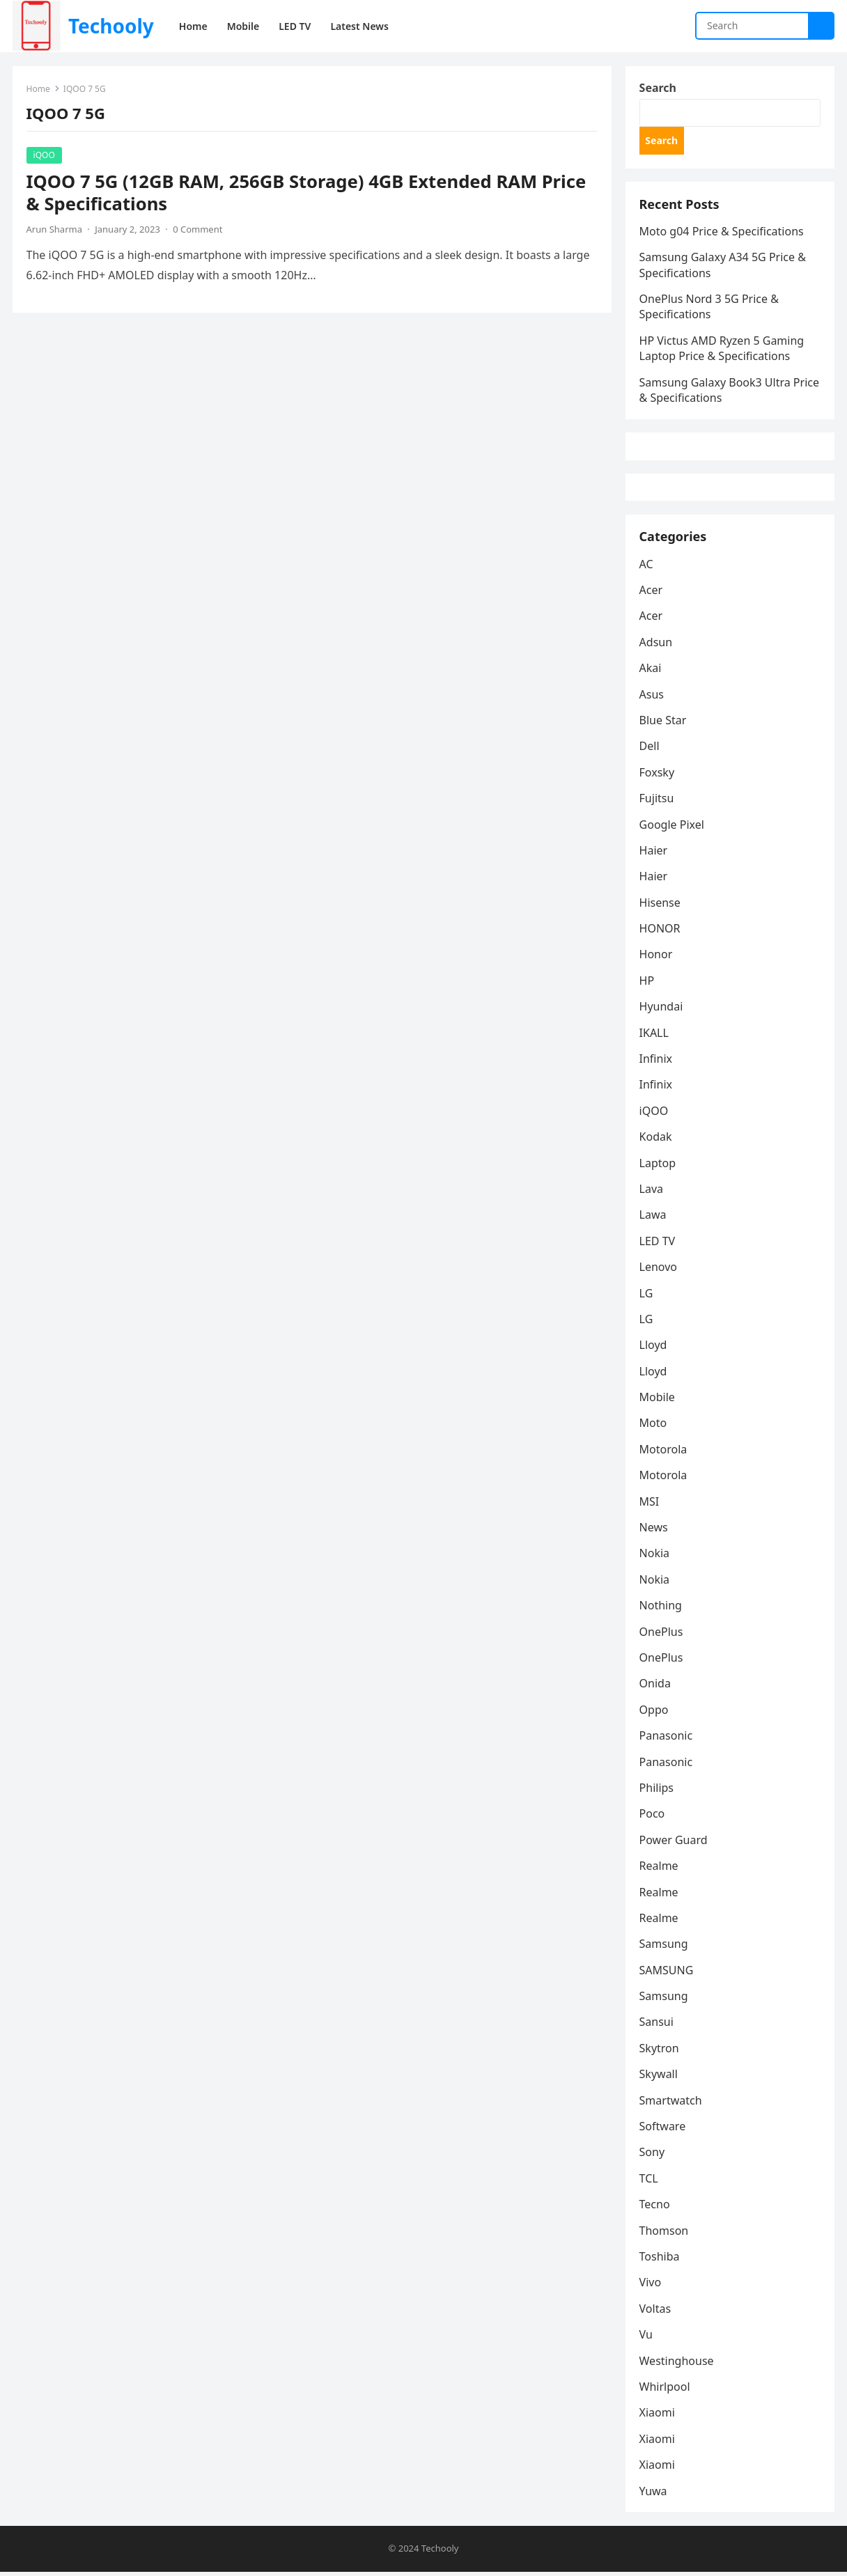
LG (646, 1296)
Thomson (664, 2234)
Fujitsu (656, 802)
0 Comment (198, 229)
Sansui (656, 2026)
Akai (650, 672)
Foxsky (657, 775)
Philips (656, 1792)
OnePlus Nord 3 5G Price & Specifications (709, 307)
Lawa (653, 1218)
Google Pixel (671, 828)
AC (646, 567)
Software (662, 2130)
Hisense (660, 906)
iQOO (44, 155)
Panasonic (666, 1739)
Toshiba (659, 2260)
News (653, 1531)
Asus (651, 697)
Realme (658, 1870)
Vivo (650, 2286)
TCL (648, 2182)
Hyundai (661, 1010)
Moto (653, 1427)
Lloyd (653, 1349)
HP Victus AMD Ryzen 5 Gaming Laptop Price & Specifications (722, 349)
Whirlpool (664, 2390)
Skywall (658, 2078)
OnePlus (661, 1635)
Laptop (657, 1166)
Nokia (654, 1557)
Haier (653, 854)
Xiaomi (657, 2416)
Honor (656, 958)
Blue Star (663, 724)
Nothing (660, 1609)
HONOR (660, 932)
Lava (651, 1193)
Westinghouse (676, 2364)
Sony (652, 2156)
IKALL (654, 1036)
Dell (649, 750)
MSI (649, 1505)
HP (647, 984)
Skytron (659, 2052)
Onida (655, 1687)
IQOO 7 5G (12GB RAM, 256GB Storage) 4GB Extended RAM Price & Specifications (306, 192)
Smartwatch (670, 2103)
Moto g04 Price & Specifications (721, 232)
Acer (651, 594)
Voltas (655, 2312)
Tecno (654, 2208)
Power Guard (673, 1843)
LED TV (657, 1244)
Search (657, 87)
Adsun (656, 645)
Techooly (111, 26)
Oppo (654, 1713)
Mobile (657, 1401)
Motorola (663, 1453)
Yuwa (653, 2494)
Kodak (655, 1140)
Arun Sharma (54, 229)
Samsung (663, 1948)
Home (38, 89)
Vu (646, 2338)
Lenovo (658, 1271)
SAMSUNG (666, 1973)
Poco (652, 1817)
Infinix (655, 1062)
